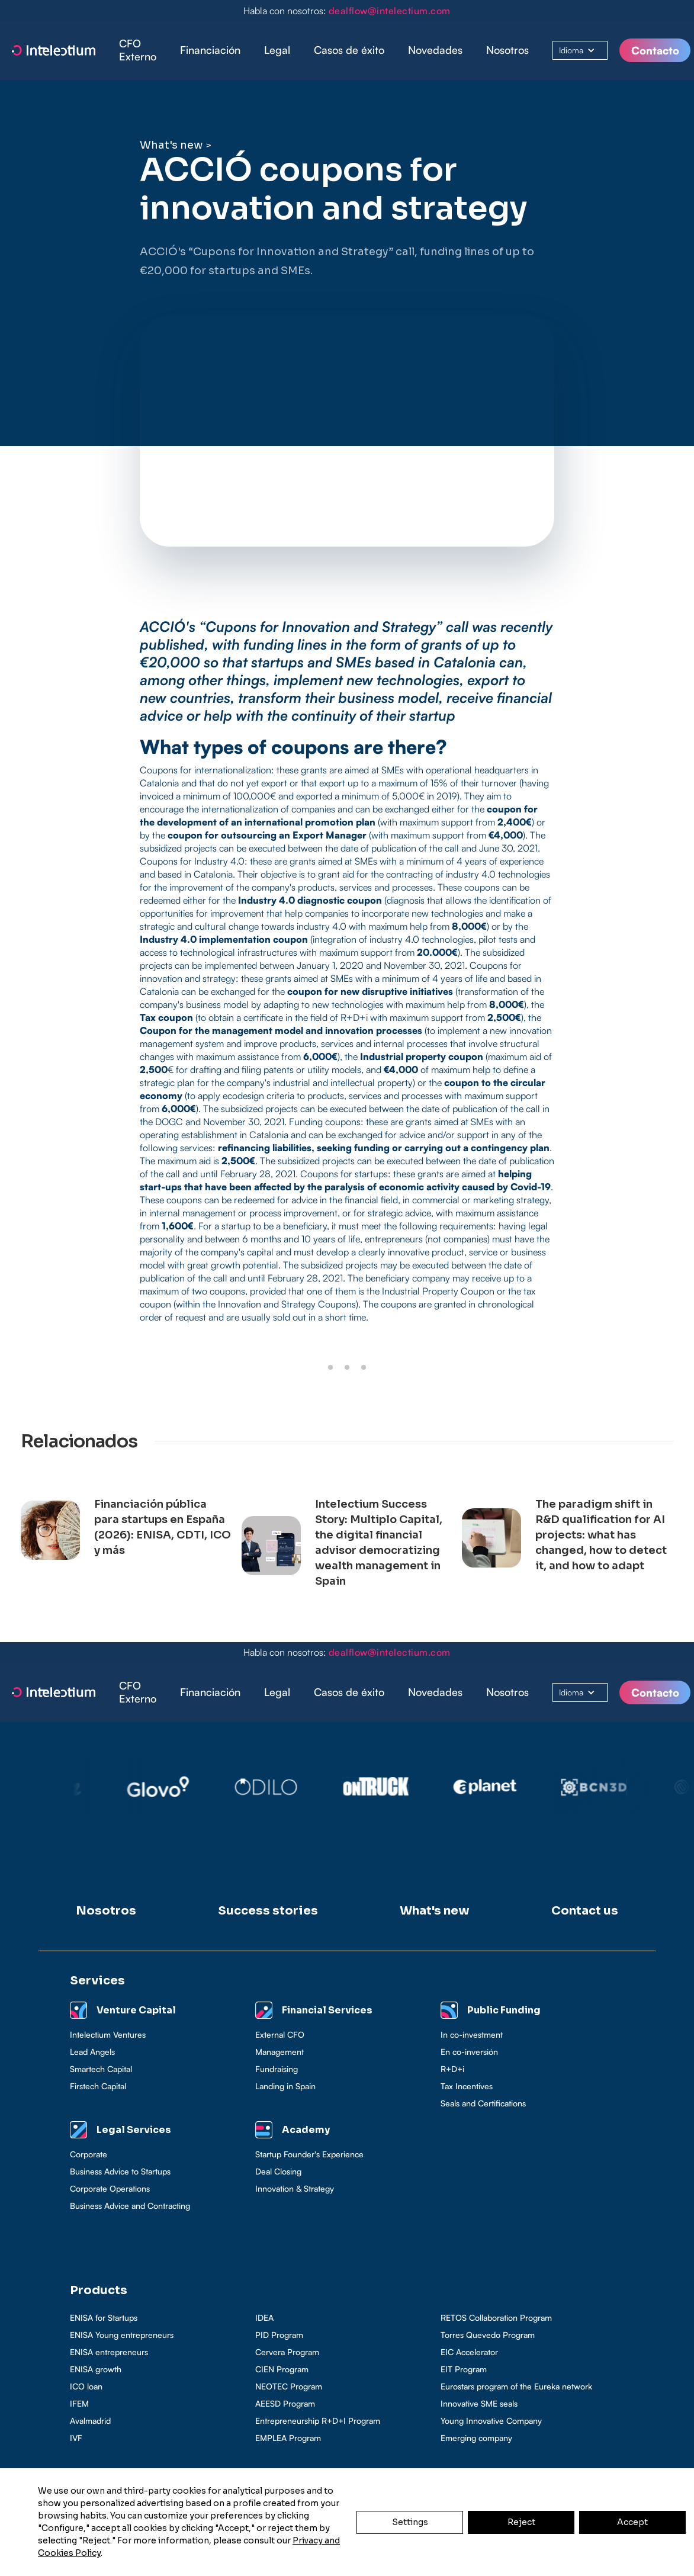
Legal (277, 49)
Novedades (435, 49)
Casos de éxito (349, 49)
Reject (521, 2522)
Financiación (210, 49)
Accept (632, 2522)
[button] (210, 50)
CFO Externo (137, 50)
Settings (410, 2522)
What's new (171, 145)
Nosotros (507, 49)
